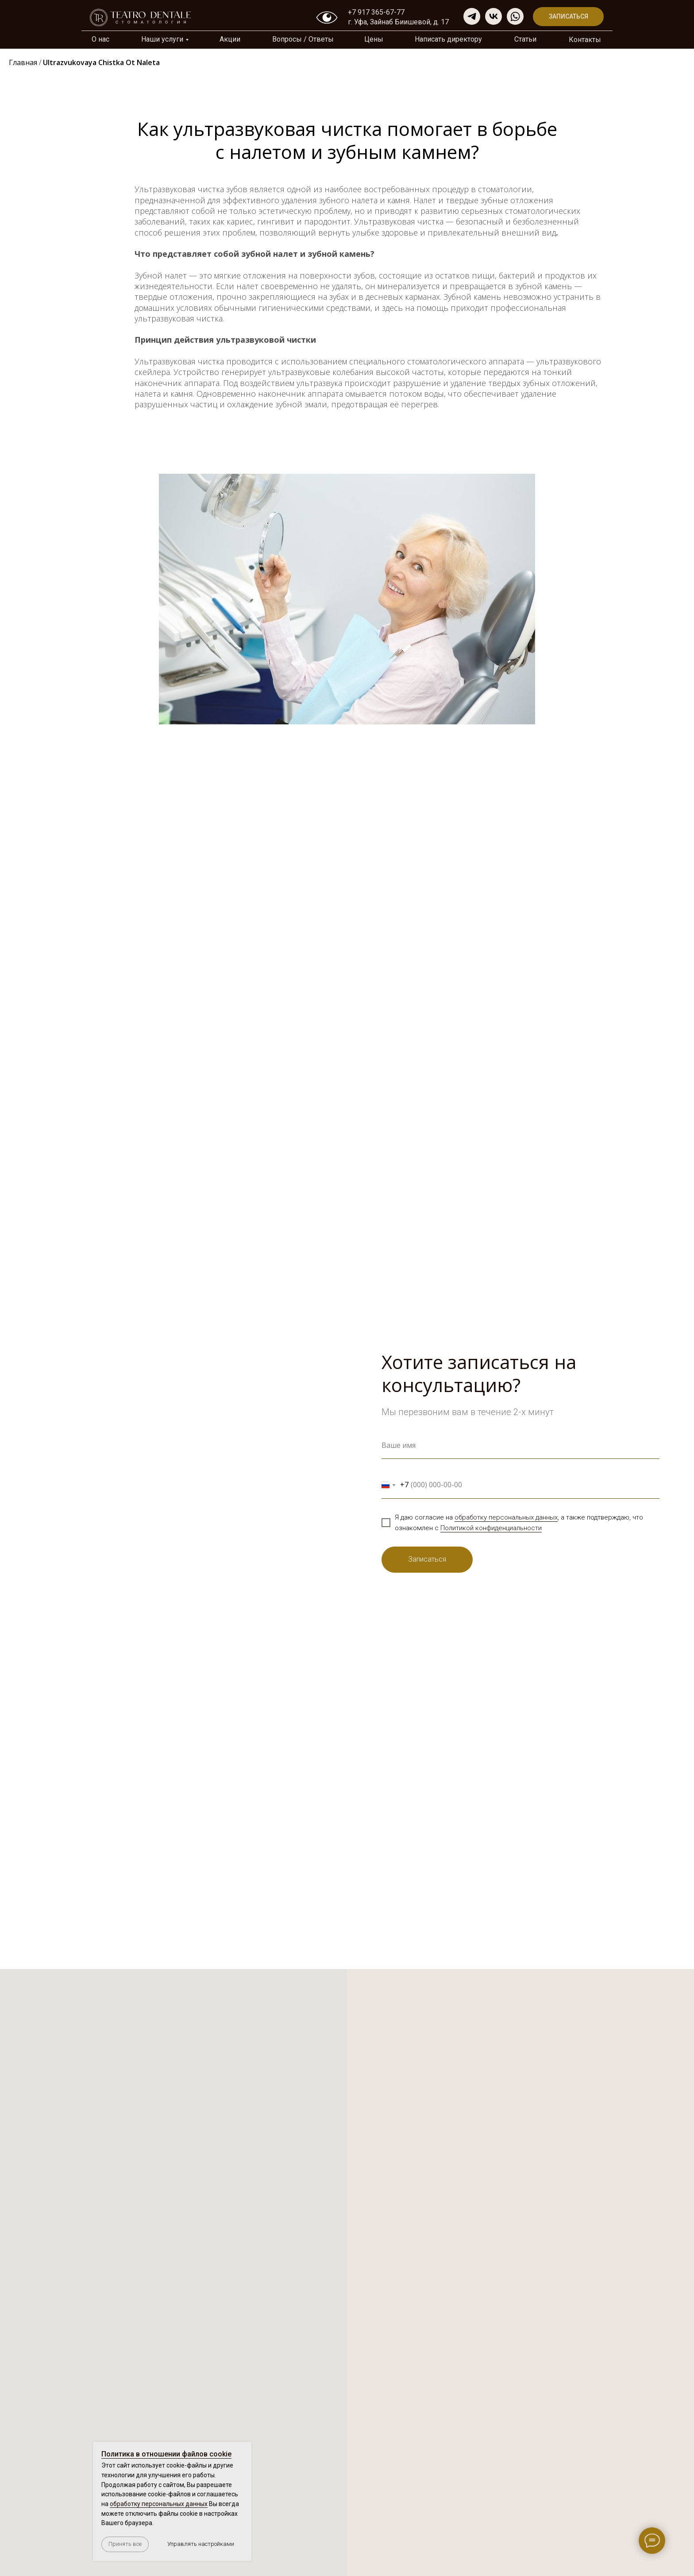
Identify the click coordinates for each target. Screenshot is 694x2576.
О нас (100, 39)
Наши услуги (162, 39)
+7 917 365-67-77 (376, 12)
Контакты (585, 39)
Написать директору (448, 39)
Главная (23, 62)
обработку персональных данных (506, 1517)
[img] (515, 16)
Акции (230, 39)
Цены (373, 39)
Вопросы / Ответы (303, 39)
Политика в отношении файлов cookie (166, 2454)
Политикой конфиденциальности (491, 1528)
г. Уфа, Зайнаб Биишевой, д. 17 (398, 22)
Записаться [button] (568, 16)
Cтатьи (525, 39)
